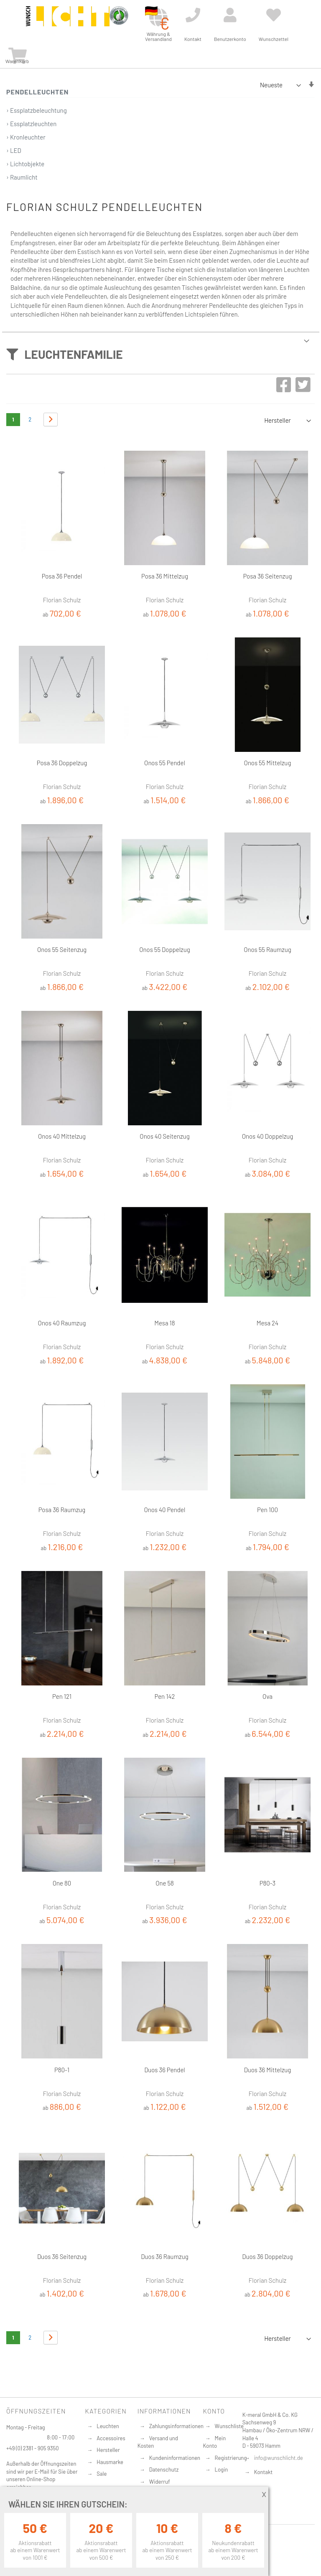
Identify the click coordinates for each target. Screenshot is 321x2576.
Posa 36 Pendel (62, 576)
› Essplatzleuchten (31, 123)
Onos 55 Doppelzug (164, 949)
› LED (13, 150)
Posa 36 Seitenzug (267, 576)
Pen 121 (61, 1696)
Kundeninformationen (174, 2457)
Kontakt (263, 2472)
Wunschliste (229, 2426)
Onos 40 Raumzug (62, 1323)
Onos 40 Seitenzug (164, 1136)
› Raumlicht (22, 177)
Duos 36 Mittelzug (267, 2069)
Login (221, 2469)
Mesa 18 (164, 1323)
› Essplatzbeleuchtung (36, 110)
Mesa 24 (267, 1323)
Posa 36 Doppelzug (62, 762)
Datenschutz (164, 2469)
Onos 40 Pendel (164, 1509)
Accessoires (111, 2438)
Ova (267, 1696)
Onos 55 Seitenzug (62, 949)
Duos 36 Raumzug (164, 2256)
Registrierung (231, 2457)
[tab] (160, 350)
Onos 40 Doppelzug (267, 1136)
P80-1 (61, 2069)
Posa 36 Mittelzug (164, 576)
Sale (102, 2473)
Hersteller (108, 2450)
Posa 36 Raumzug (62, 1509)
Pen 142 (165, 1696)
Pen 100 (267, 1509)
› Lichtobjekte (25, 164)
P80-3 (268, 1883)
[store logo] (68, 21)
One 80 (62, 1883)
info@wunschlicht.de (278, 2457)
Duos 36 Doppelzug (267, 2256)
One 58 (164, 1883)
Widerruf (159, 2481)
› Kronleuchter (26, 137)
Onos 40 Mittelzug (62, 1136)
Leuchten (108, 2426)
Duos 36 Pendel (164, 2069)
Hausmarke (110, 2462)
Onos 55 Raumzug (267, 949)
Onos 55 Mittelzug (267, 762)
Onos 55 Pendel (164, 762)
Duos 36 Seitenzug (62, 2256)
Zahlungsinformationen (176, 2426)
